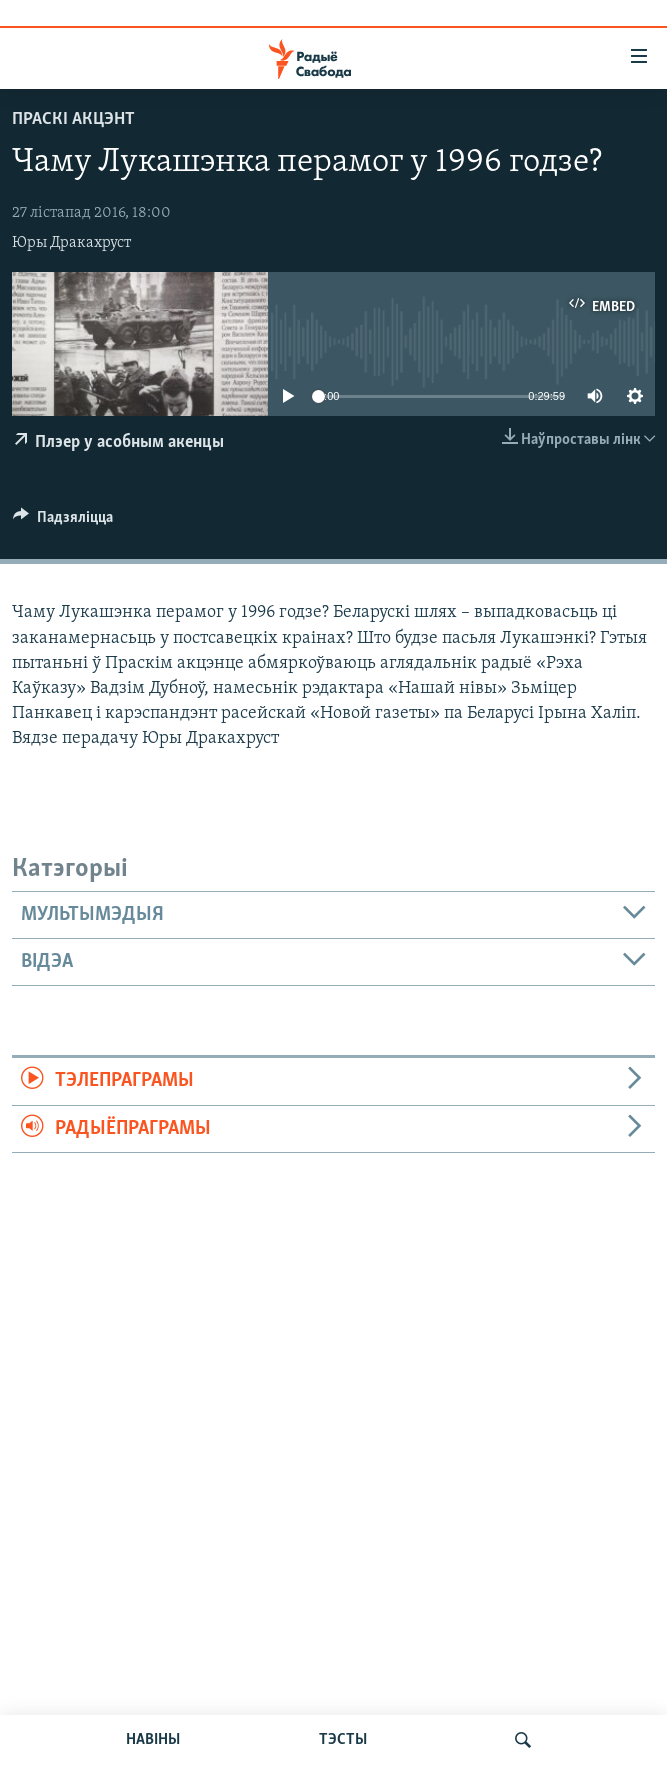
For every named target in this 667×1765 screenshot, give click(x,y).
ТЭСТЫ (343, 1740)
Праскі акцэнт (73, 119)
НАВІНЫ (153, 1740)
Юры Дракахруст (71, 243)
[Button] (63, 522)
